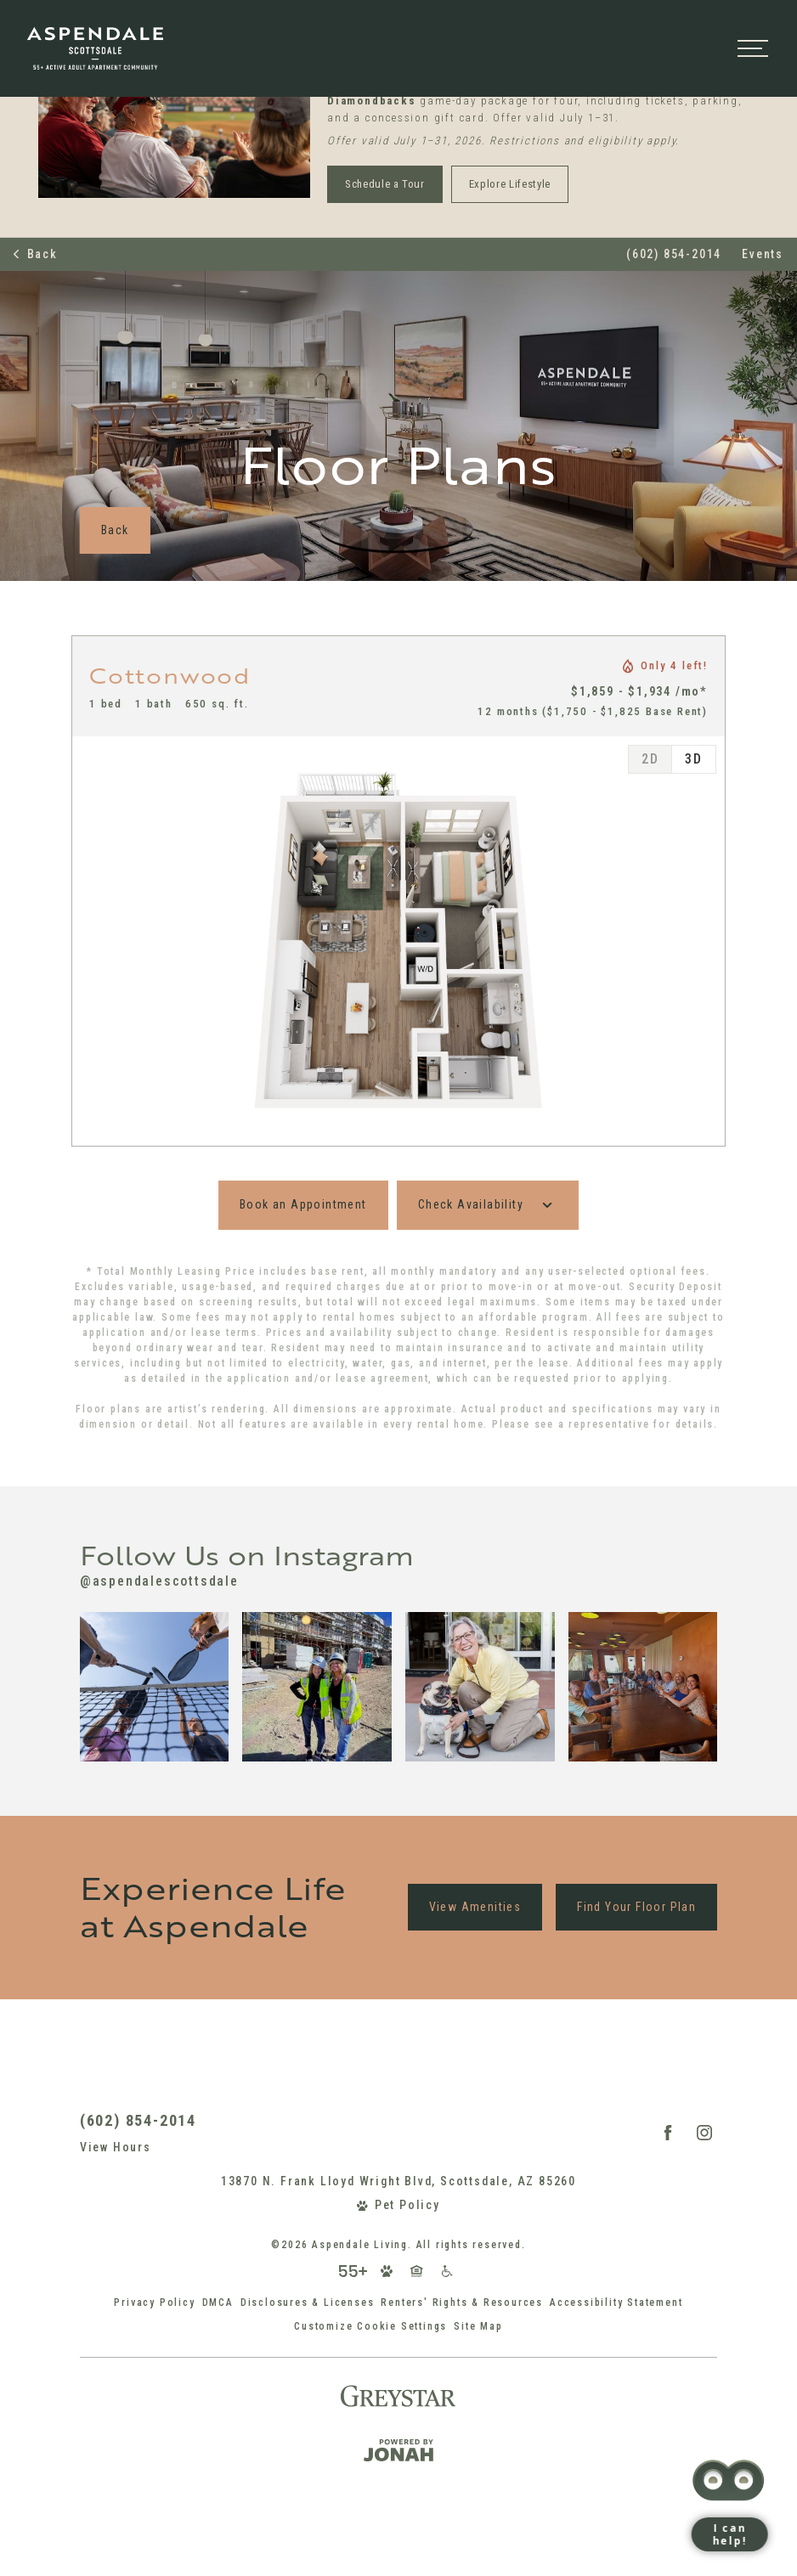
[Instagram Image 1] (154, 1686)
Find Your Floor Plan (636, 1907)
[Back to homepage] (112, 325)
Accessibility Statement (616, 2302)
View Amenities (475, 1907)
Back (36, 254)
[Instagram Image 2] (317, 1686)
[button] (13, 11)
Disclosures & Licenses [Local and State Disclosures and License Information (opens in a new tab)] (307, 2302)
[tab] (650, 759)
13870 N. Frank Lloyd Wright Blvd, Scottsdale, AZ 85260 (398, 2181)
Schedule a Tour (385, 184)
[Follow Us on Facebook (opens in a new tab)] (668, 2132)
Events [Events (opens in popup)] (762, 254)
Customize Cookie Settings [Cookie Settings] (370, 2326)
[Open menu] (753, 325)
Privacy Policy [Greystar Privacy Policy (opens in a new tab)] (154, 2302)
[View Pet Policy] (398, 2205)
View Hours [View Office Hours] (115, 2147)
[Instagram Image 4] (643, 1686)
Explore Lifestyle (510, 184)
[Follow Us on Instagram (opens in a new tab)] (704, 2132)
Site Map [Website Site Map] (478, 2326)
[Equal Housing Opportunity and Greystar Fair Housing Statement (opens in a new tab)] (416, 2271)
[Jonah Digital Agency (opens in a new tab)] (398, 2450)
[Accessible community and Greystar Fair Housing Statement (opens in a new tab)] (447, 2271)
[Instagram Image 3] (480, 1686)
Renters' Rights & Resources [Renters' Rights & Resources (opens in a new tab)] (462, 2302)
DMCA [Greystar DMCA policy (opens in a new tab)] (218, 2302)
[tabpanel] (398, 941)
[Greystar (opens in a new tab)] (398, 2396)
